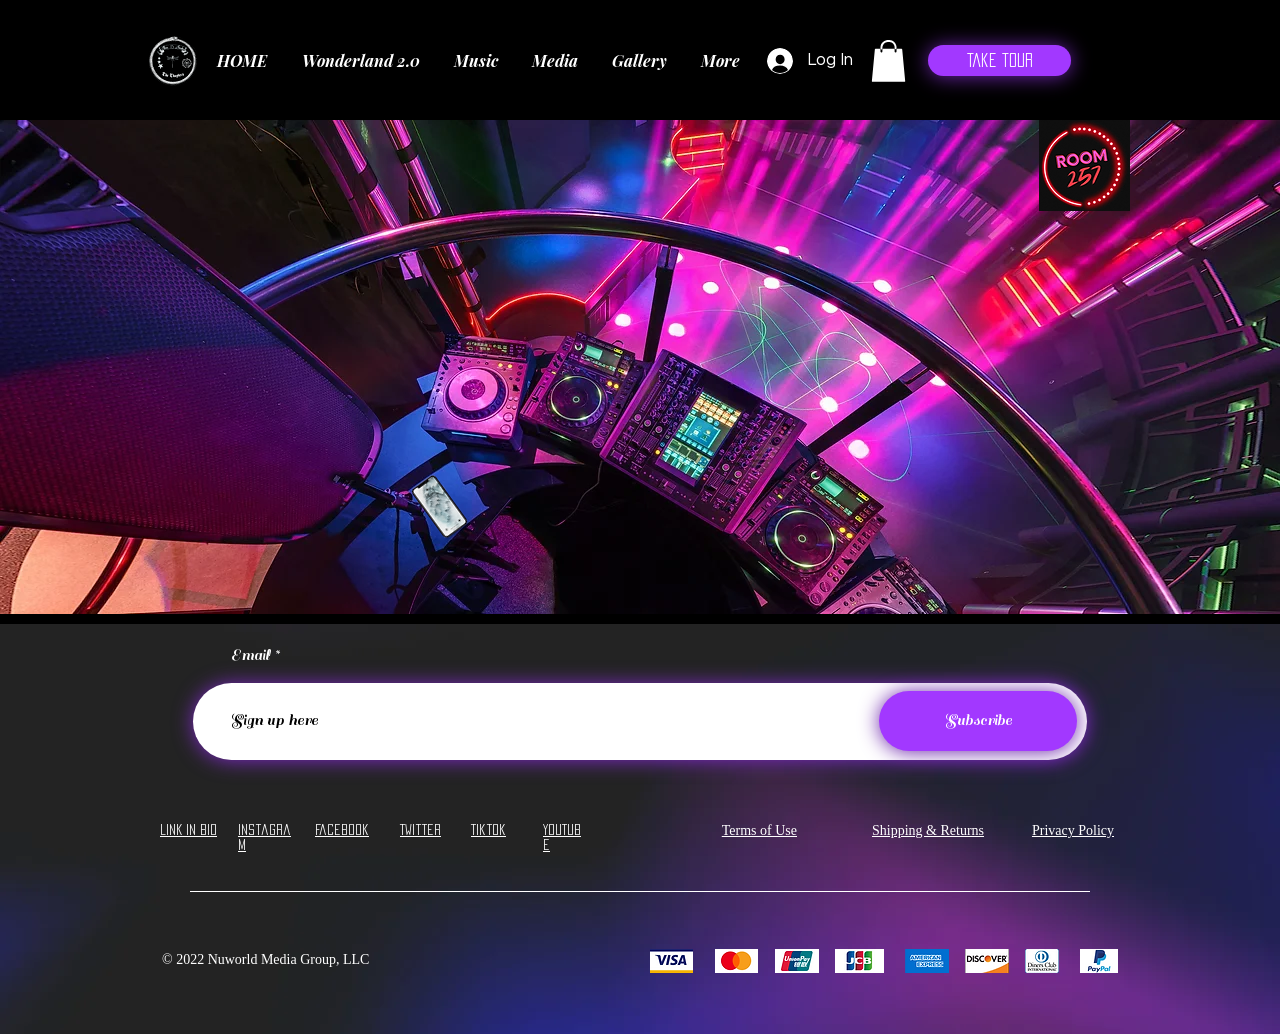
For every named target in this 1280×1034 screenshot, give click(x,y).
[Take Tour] (999, 60)
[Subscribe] (978, 721)
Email (250, 655)
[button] (888, 61)
